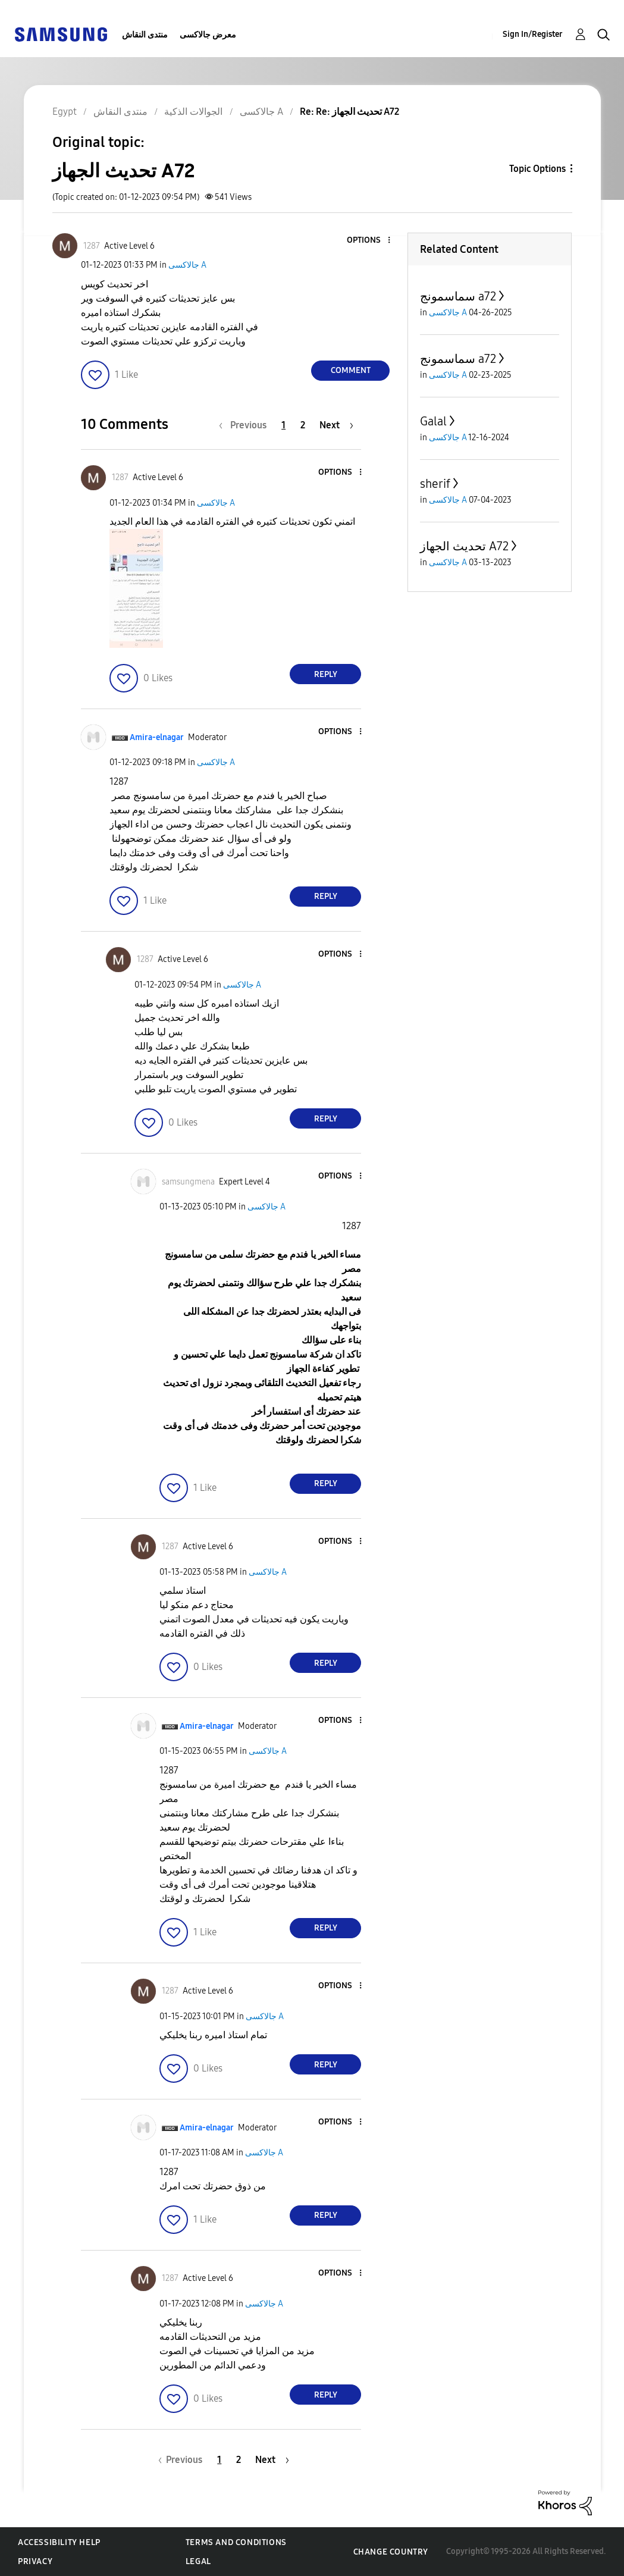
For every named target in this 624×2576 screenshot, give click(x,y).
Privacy (35, 2561)
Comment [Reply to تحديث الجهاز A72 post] (351, 370)
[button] (369, 240)
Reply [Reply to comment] (325, 674)
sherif (435, 484)
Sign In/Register (533, 34)
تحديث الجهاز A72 (464, 546)
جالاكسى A (187, 265)
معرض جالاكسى (208, 35)
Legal (198, 2561)
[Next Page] (336, 425)
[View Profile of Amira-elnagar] (157, 737)
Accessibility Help (59, 2542)
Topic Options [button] (537, 168)
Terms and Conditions (236, 2542)
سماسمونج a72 (458, 296)
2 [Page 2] (302, 425)
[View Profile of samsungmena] (188, 1182)
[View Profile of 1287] (91, 246)
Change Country (390, 2552)
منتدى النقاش (145, 35)
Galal (433, 421)
